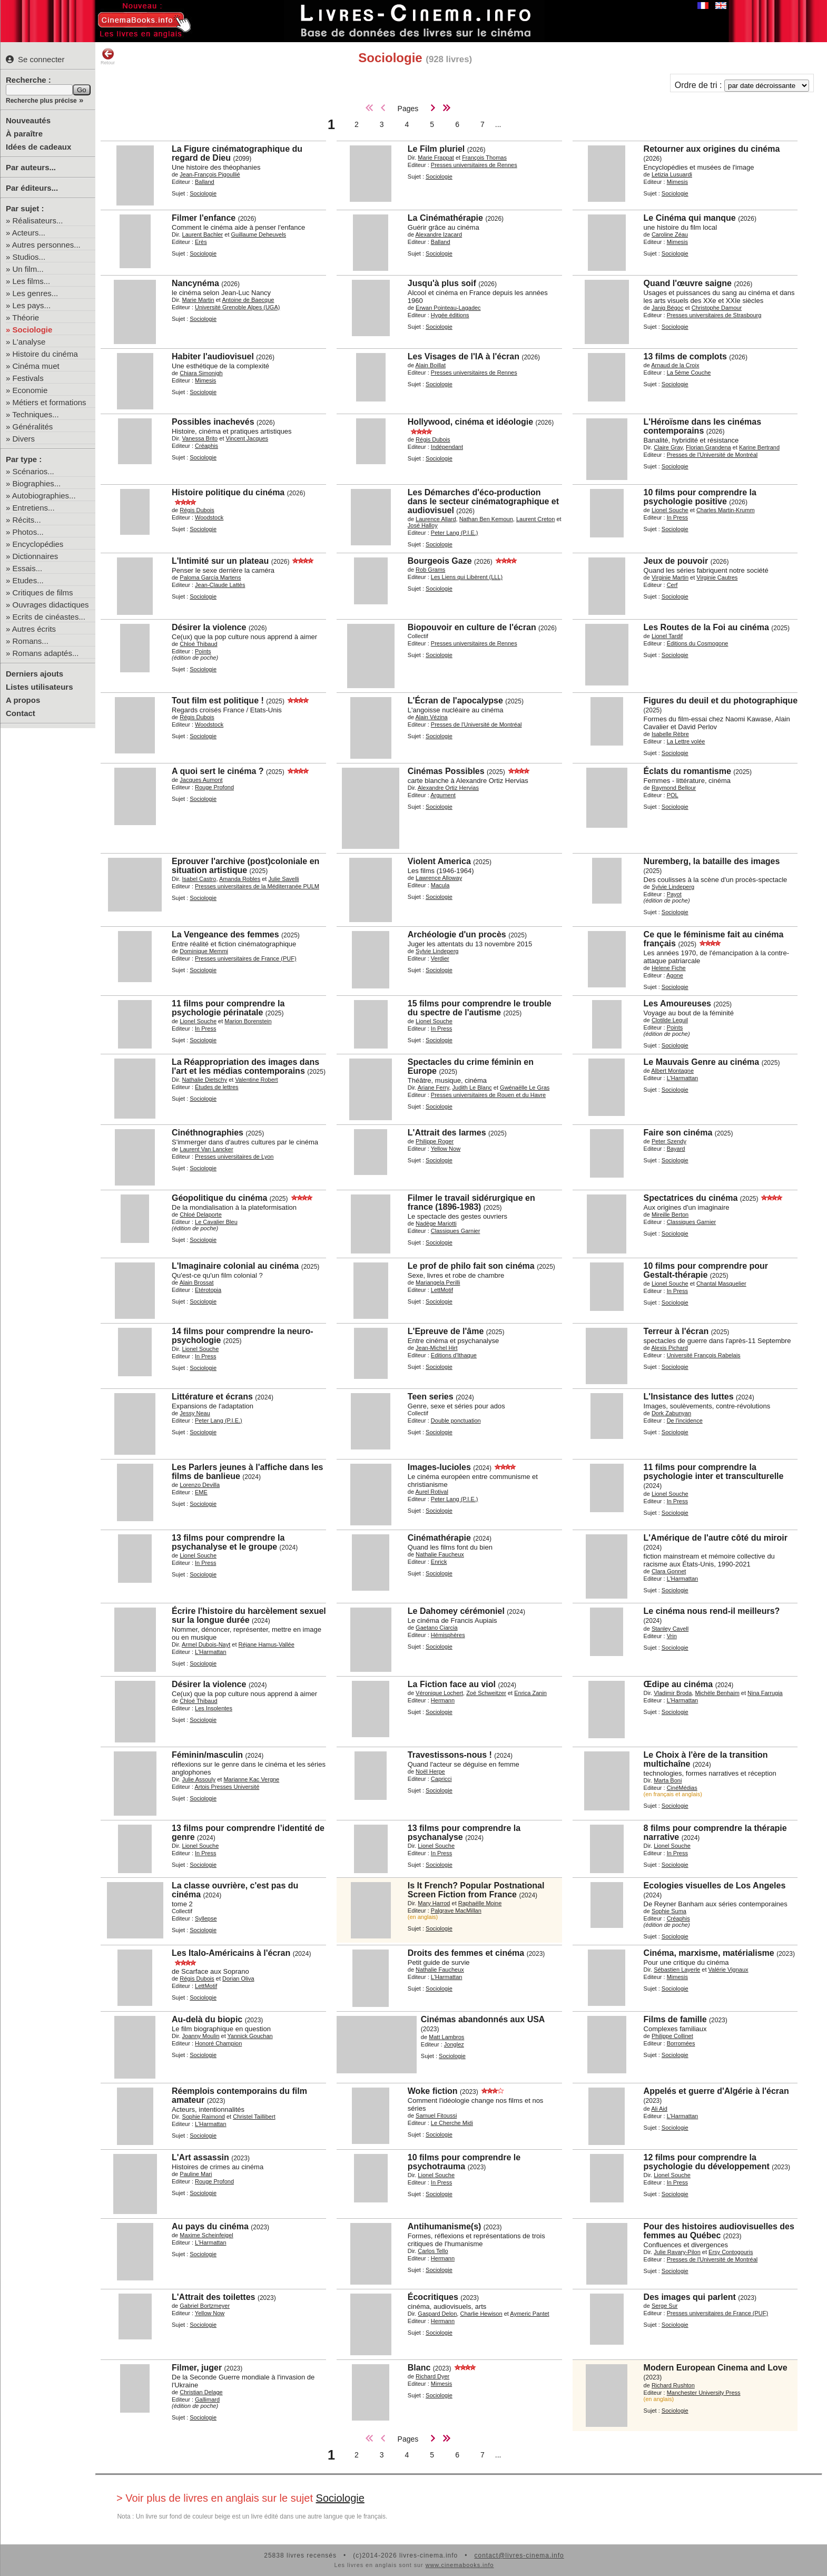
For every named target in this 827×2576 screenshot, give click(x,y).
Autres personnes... (46, 244)
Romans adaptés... (46, 653)
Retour (108, 56)
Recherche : (28, 79)
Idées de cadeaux (38, 146)
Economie (30, 390)
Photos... (28, 531)
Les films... (32, 281)
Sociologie (33, 329)
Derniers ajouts (34, 673)
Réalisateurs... (38, 220)
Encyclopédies (38, 544)
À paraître (24, 133)
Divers (24, 438)
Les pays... (32, 305)
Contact (20, 713)
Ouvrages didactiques (51, 604)
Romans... (30, 640)
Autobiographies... (44, 495)
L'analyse (29, 341)
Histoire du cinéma (45, 353)
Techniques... (35, 414)
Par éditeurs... (32, 187)
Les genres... (35, 293)
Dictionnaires (35, 556)
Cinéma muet (36, 365)
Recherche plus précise (41, 100)
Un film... (28, 269)
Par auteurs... (31, 167)
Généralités (33, 426)
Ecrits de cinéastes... (49, 616)
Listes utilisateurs (39, 686)
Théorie (25, 317)
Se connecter (35, 59)
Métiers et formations (49, 402)
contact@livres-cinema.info (519, 2555)
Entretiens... (34, 507)
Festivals (28, 378)
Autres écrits (34, 628)
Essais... (28, 568)
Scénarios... (33, 471)
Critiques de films (43, 592)
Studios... (29, 256)
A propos (23, 700)
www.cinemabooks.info (460, 2565)
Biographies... (37, 483)
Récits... (27, 519)
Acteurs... (28, 232)
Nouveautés (28, 120)
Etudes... (28, 580)
